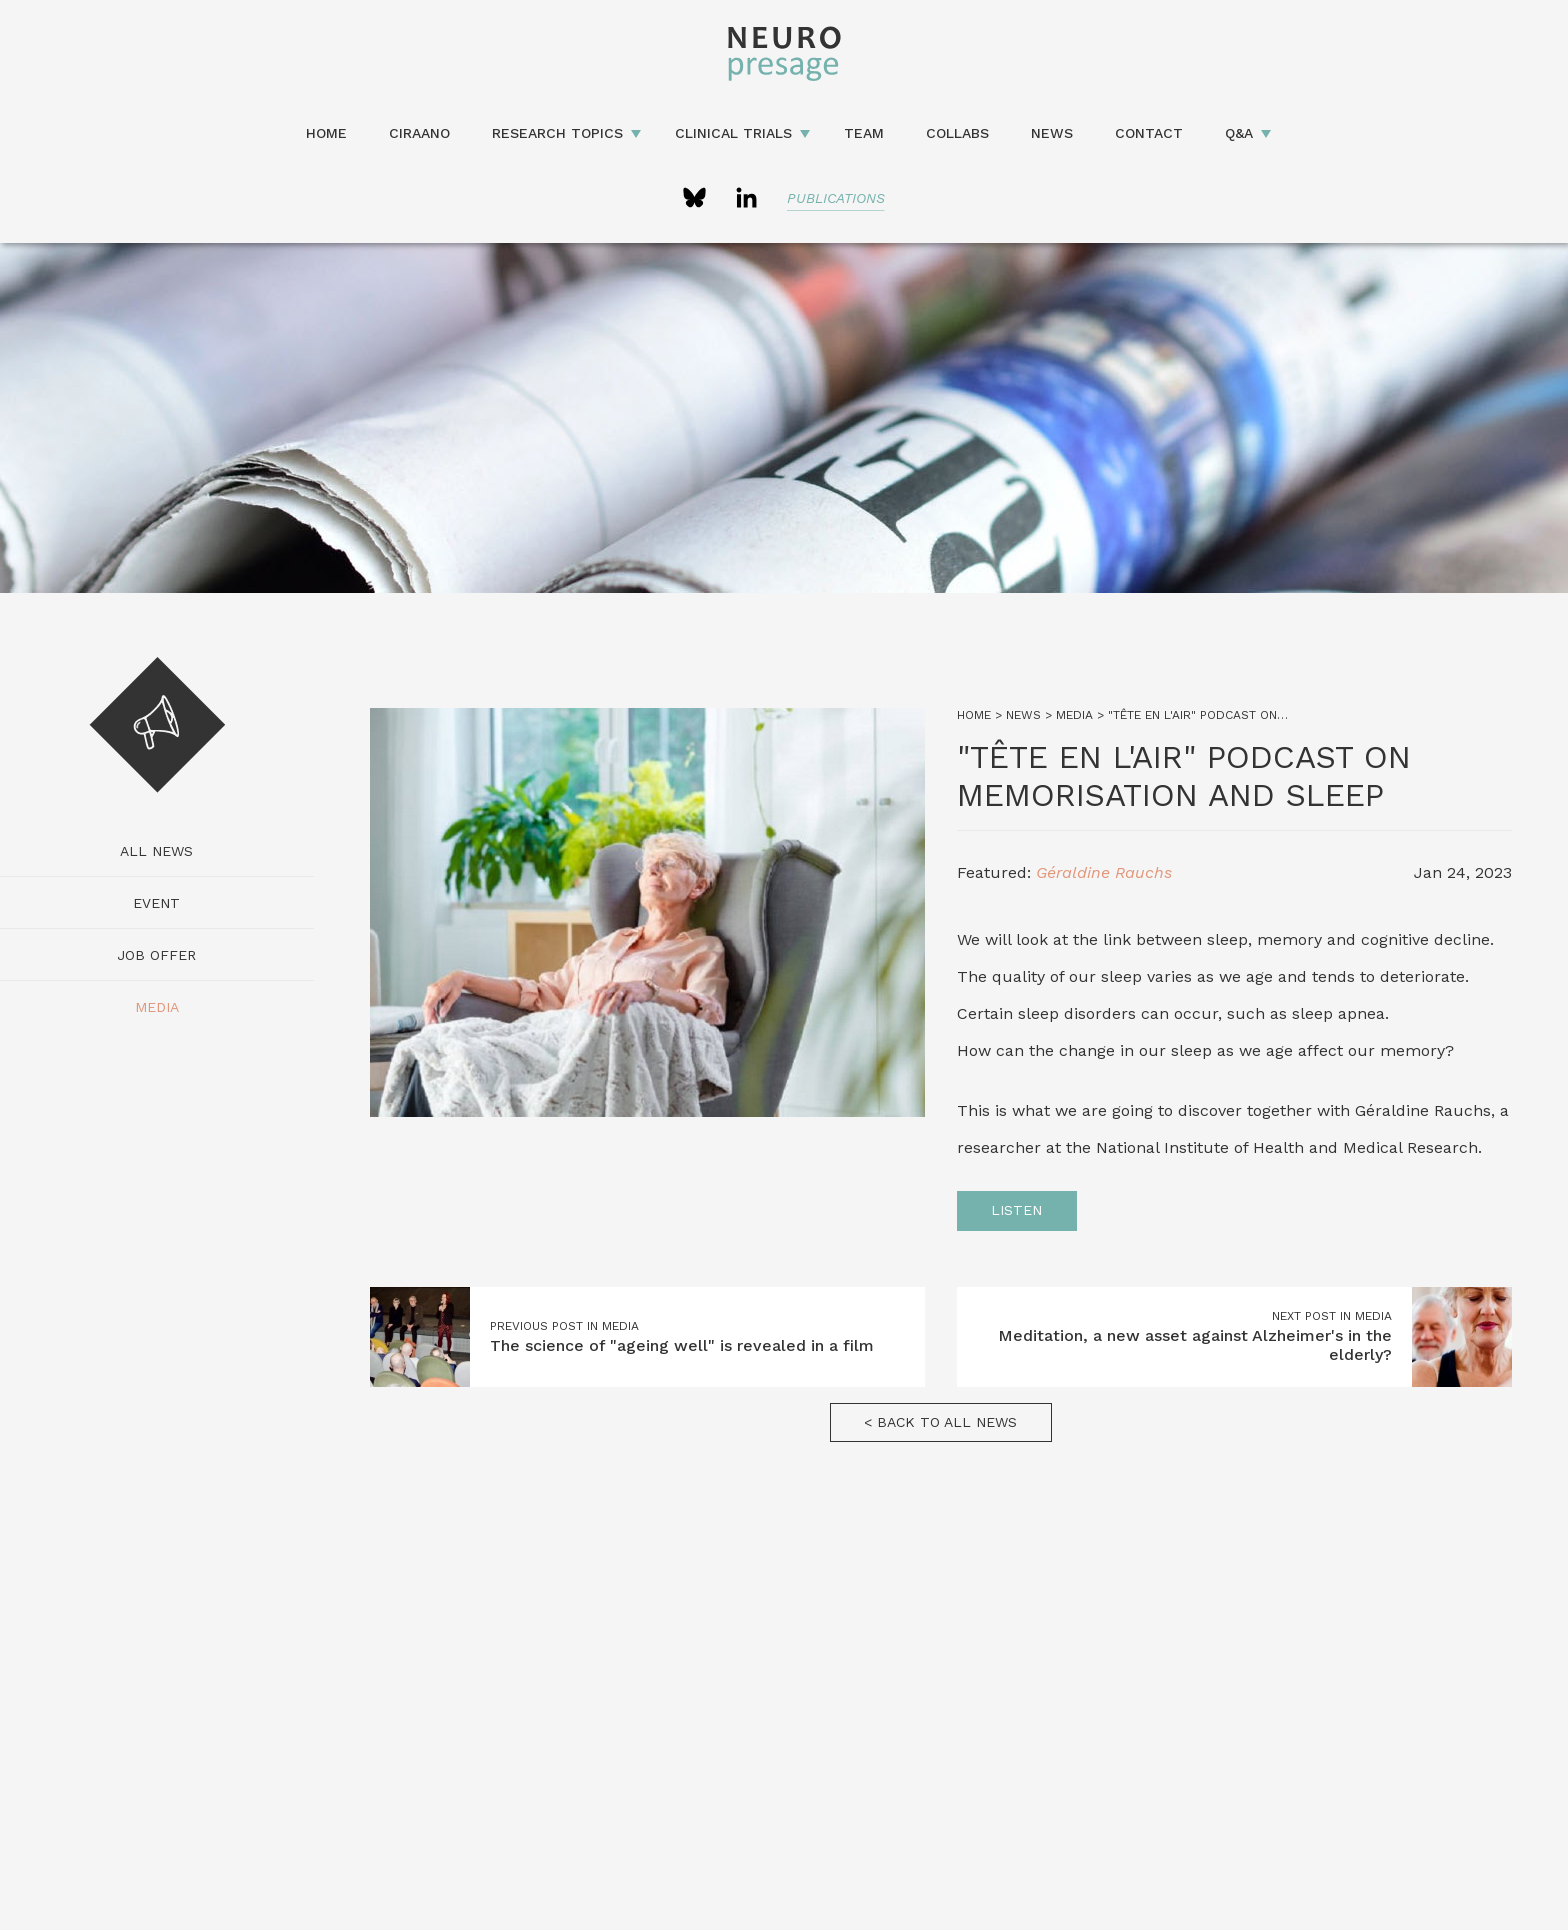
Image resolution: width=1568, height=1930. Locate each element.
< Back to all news (940, 1422)
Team (864, 133)
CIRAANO (419, 133)
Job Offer (156, 955)
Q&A (1239, 133)
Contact (1149, 133)
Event (156, 903)
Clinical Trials (733, 133)
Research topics (557, 133)
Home (326, 133)
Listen (1016, 1210)
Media (157, 1007)
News (1052, 133)
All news (156, 851)
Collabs (957, 133)
